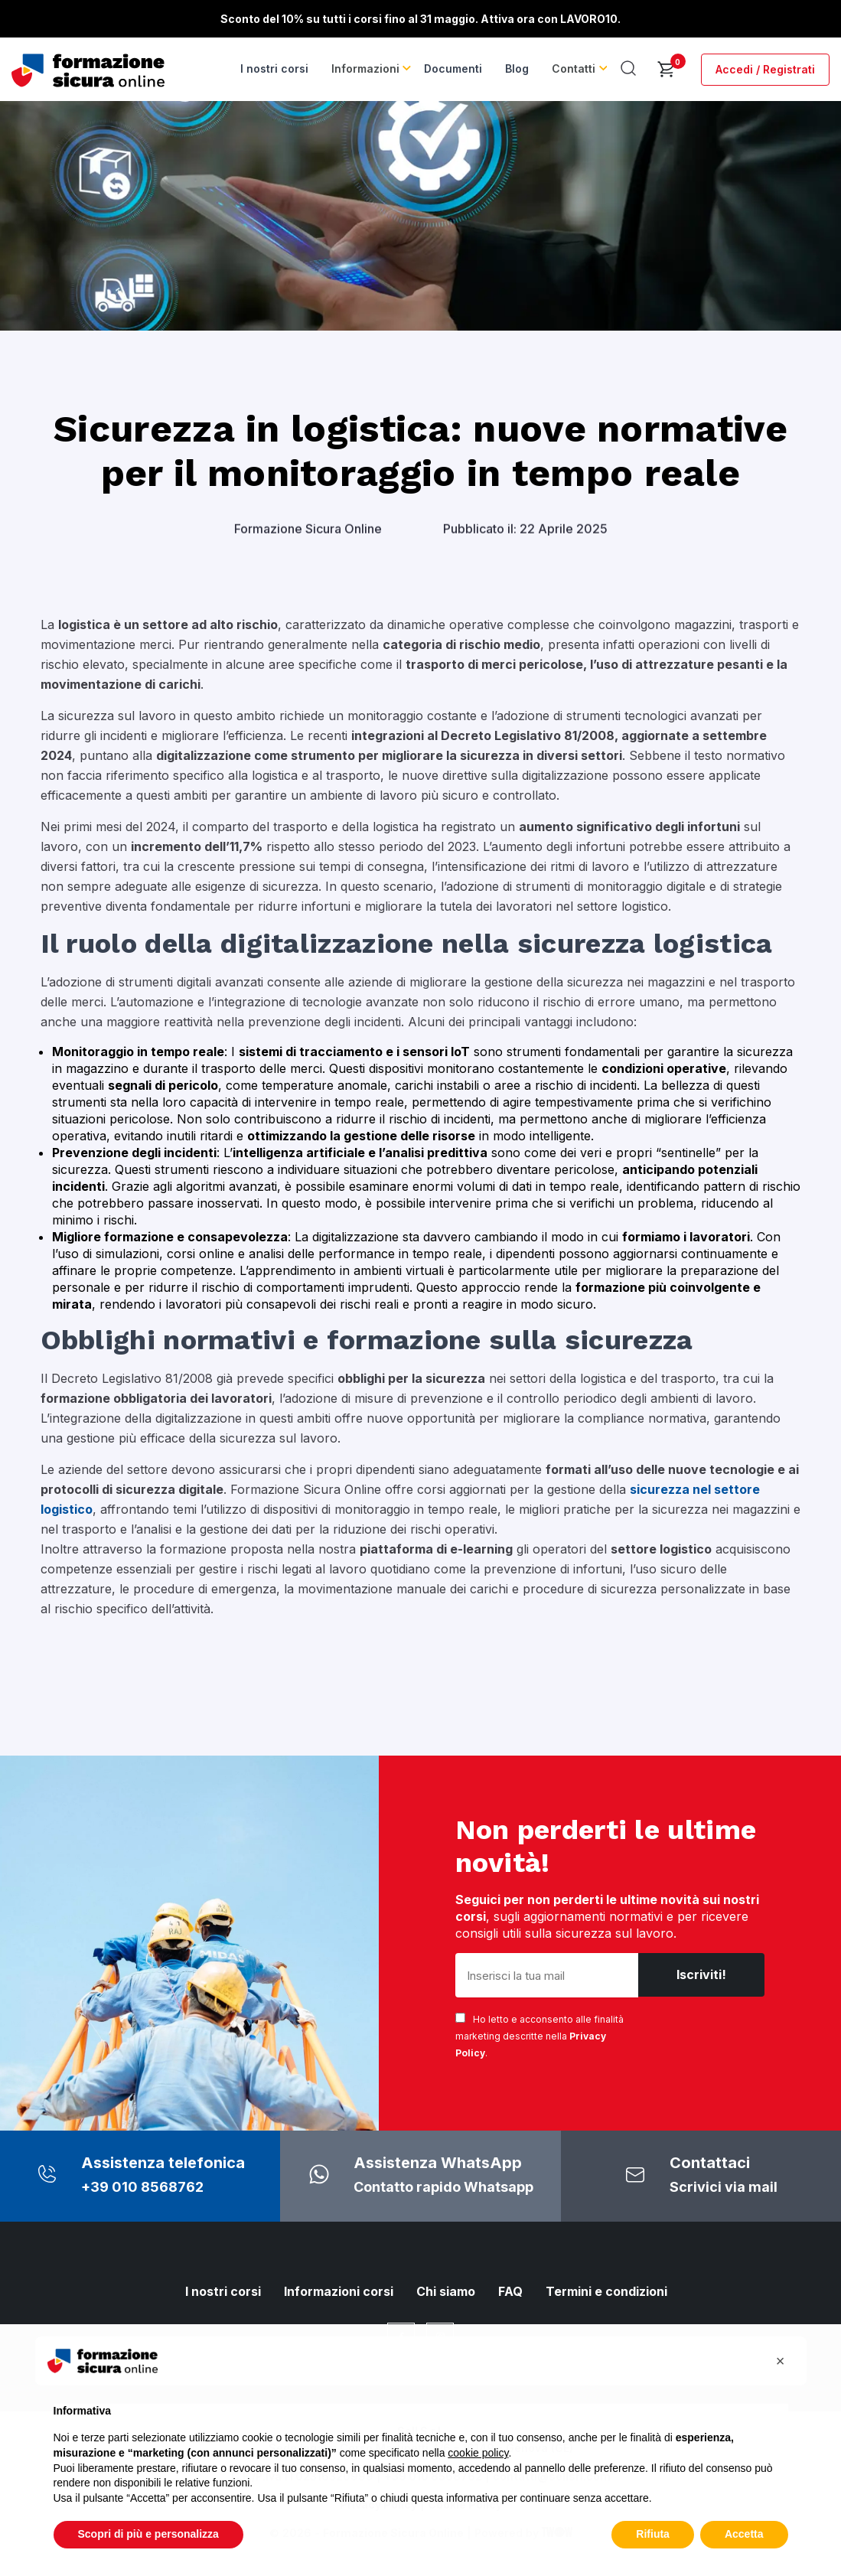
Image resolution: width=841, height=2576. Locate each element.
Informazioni (369, 68)
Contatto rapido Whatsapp (443, 2187)
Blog (519, 68)
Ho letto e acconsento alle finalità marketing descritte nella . (539, 2036)
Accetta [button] (744, 2534)
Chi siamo (445, 2291)
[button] (780, 2361)
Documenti (455, 68)
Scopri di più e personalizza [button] (148, 2534)
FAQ (510, 2291)
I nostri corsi (278, 68)
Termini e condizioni (606, 2291)
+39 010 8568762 (142, 2187)
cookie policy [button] (478, 2453)
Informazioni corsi (338, 2291)
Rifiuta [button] (653, 2534)
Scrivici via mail (723, 2187)
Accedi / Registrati (765, 68)
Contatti (576, 68)
